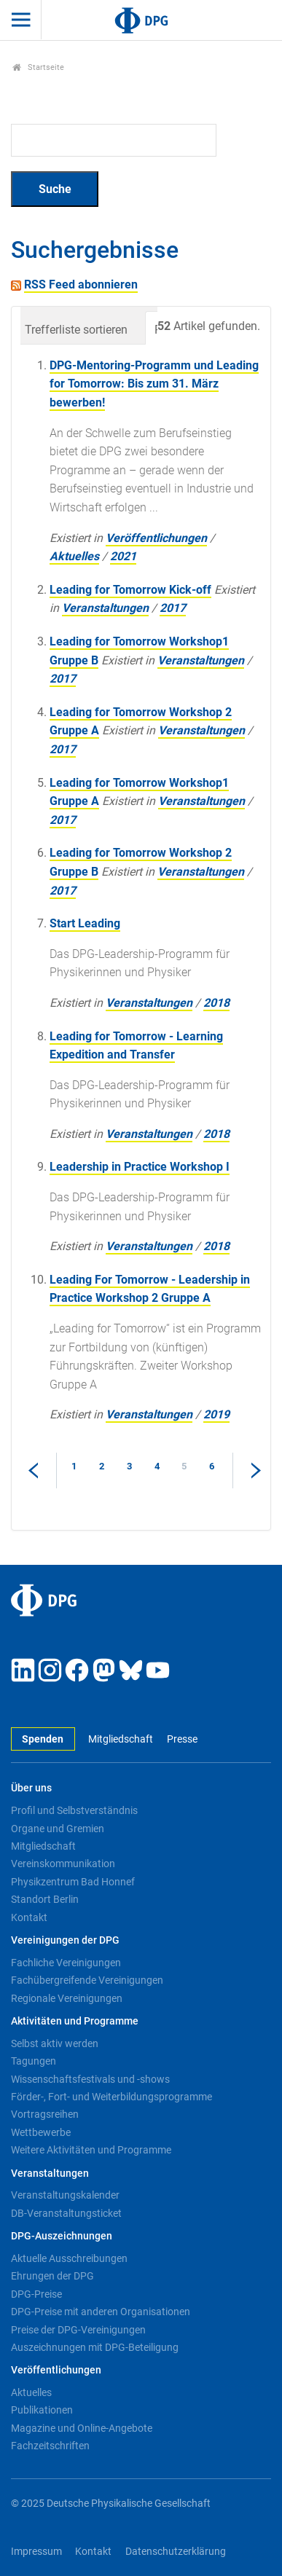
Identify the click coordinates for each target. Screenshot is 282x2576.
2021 (123, 556)
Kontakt (29, 1917)
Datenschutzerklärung (175, 2551)
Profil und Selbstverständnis (74, 1810)
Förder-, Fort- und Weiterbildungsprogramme (111, 2096)
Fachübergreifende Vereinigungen (87, 1980)
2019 (216, 1414)
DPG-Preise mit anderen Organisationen (100, 2311)
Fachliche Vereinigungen (66, 1962)
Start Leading (85, 923)
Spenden (42, 1739)
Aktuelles (74, 556)
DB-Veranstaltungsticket (66, 2213)
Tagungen (33, 2061)
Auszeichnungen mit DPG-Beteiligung (95, 2347)
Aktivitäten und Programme (74, 2021)
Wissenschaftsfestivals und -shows (90, 2079)
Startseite (38, 67)
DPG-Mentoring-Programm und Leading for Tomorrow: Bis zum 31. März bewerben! (154, 383)
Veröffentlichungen (156, 538)
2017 (173, 608)
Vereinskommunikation (63, 1863)
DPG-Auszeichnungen (61, 2236)
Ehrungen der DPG (52, 2276)
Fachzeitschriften (50, 2445)
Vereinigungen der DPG (65, 1940)
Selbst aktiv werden (54, 2043)
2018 (216, 1003)
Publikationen (42, 2410)
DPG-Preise (36, 2294)
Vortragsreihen (45, 2114)
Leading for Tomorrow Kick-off (130, 590)
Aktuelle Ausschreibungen (69, 2258)
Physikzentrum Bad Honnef (73, 1882)
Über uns (31, 1788)
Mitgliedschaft (120, 1739)
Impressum (36, 2551)
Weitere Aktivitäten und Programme (91, 2150)
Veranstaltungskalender (65, 2195)
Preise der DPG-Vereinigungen (78, 2330)
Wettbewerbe (41, 2132)
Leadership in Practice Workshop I (140, 1167)
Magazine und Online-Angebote (81, 2428)
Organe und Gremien (57, 1828)
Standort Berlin (45, 1899)
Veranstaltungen (105, 608)
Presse (182, 1739)
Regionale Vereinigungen (66, 1998)
